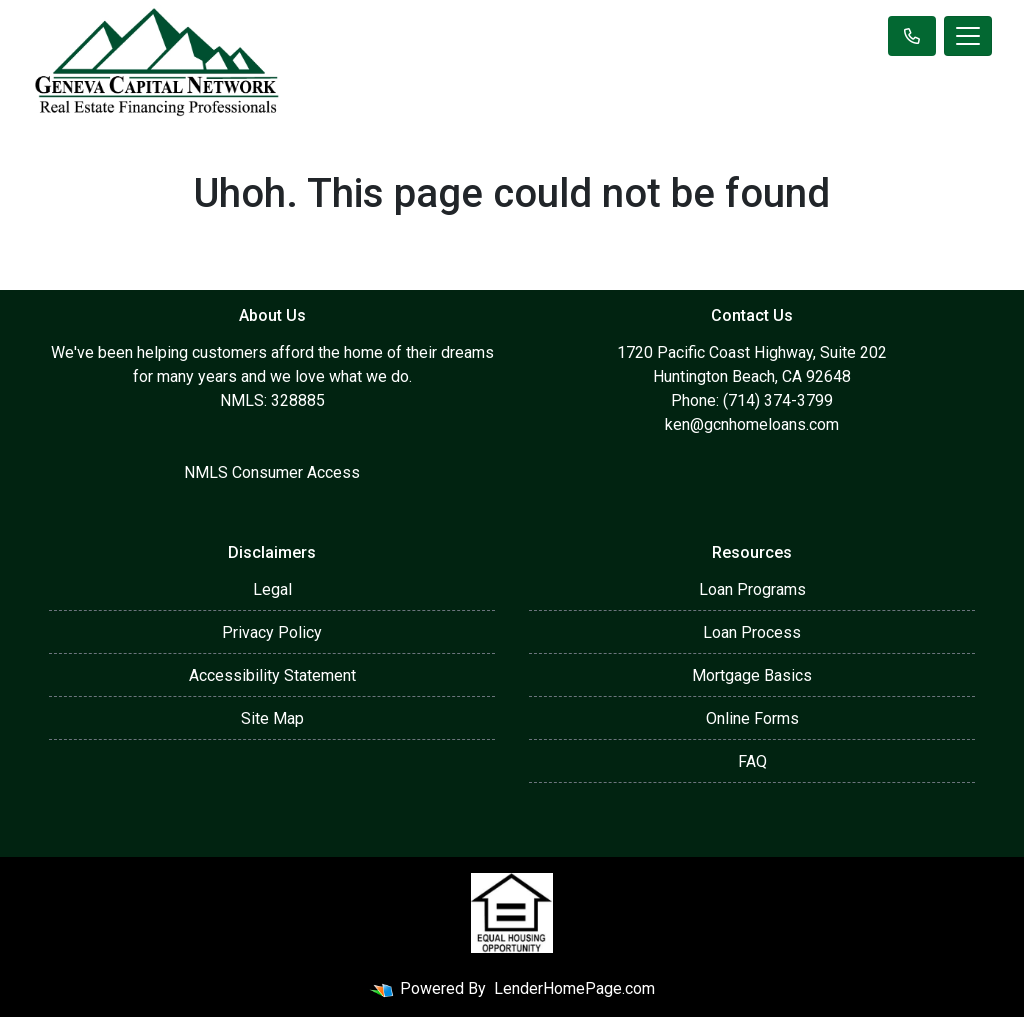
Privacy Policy (272, 632)
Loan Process (752, 632)
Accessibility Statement (272, 675)
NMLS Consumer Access (272, 472)
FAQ (752, 761)
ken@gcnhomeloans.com (752, 424)
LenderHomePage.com (574, 988)
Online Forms (752, 718)
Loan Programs (752, 589)
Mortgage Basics (752, 675)
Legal (272, 589)
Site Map (272, 718)
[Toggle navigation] (968, 36)
